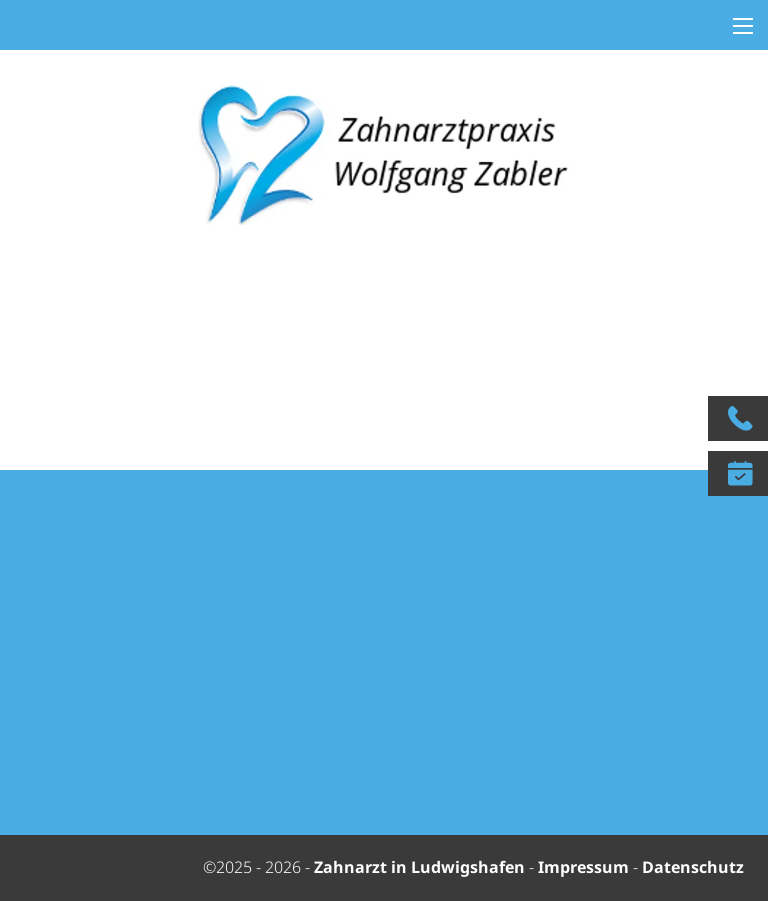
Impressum (583, 867)
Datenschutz (693, 867)
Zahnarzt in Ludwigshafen (421, 867)
